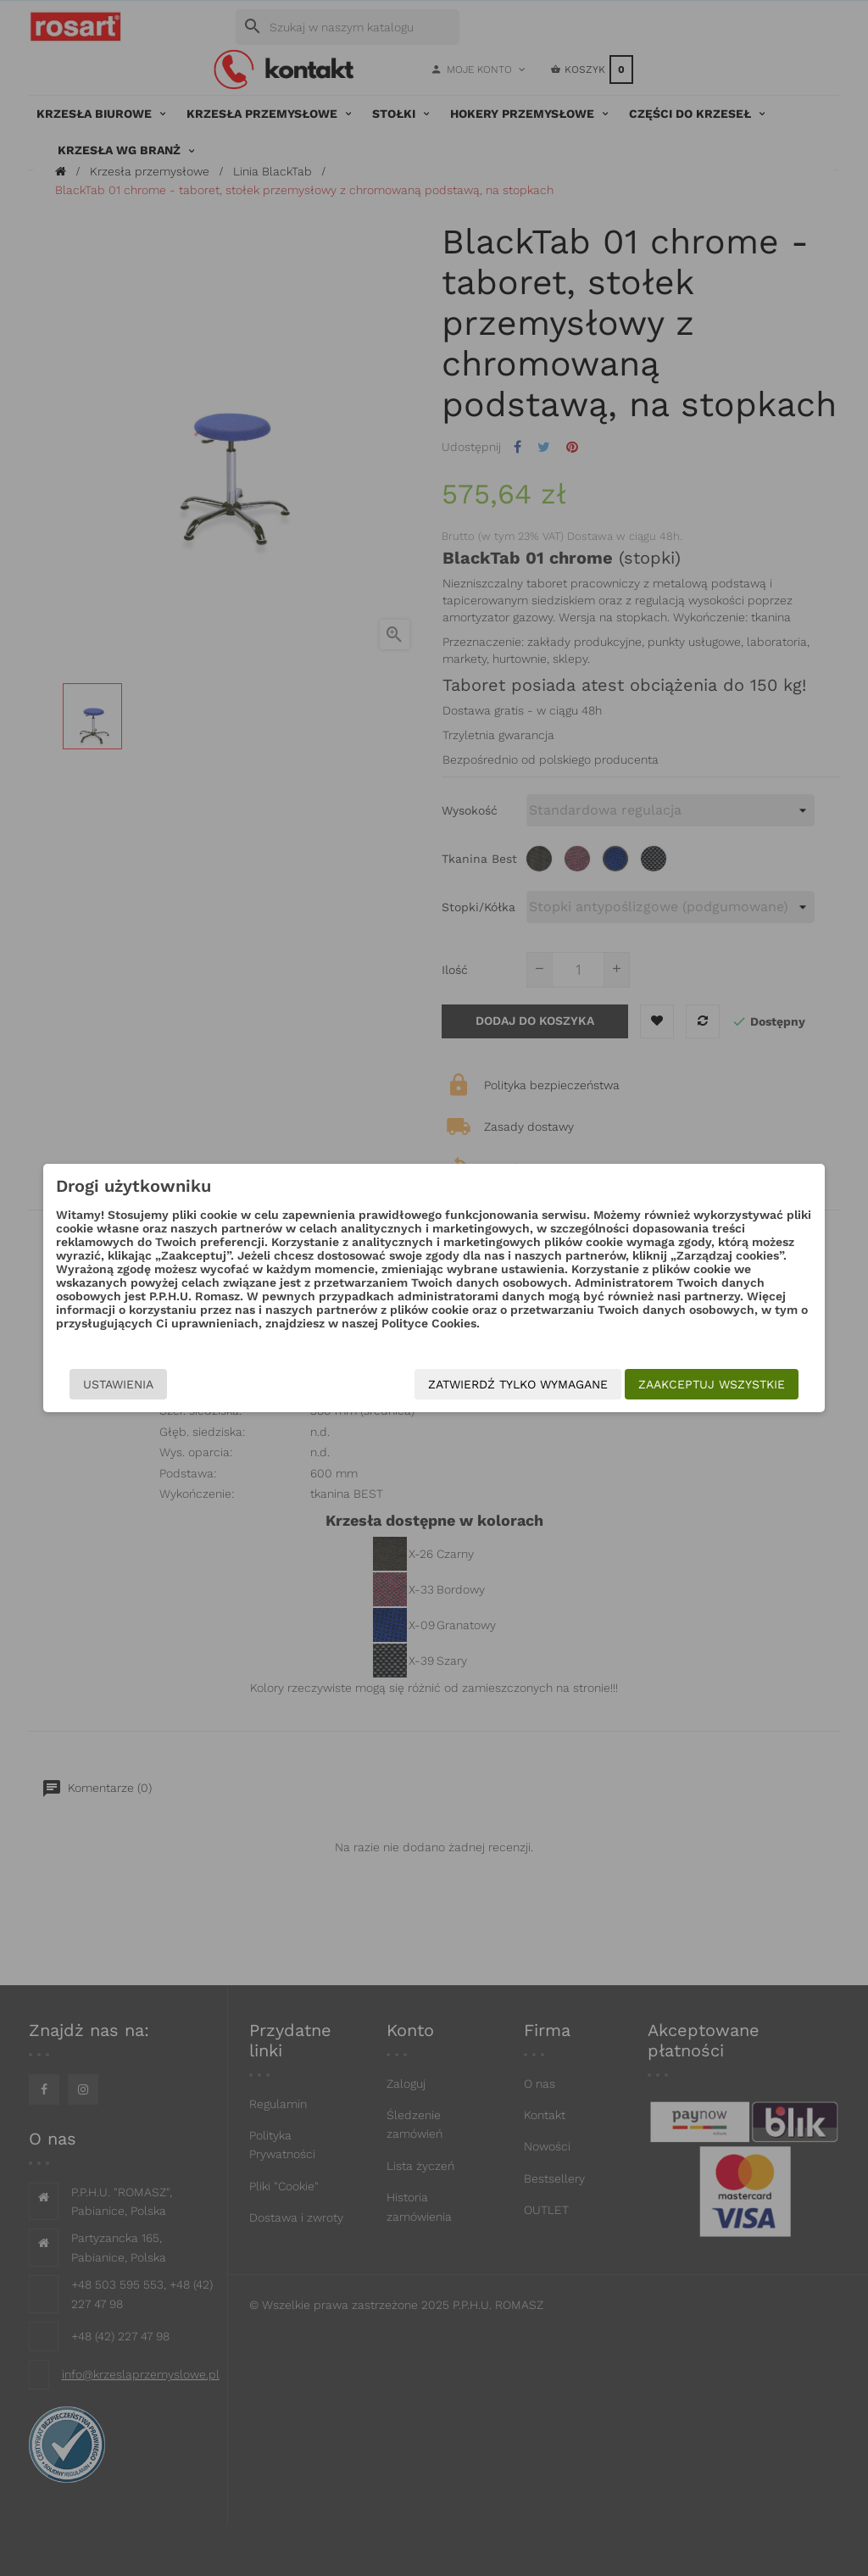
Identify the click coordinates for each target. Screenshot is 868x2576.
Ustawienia (95, 1384)
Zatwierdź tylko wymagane (541, 1384)
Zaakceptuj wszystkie (734, 1384)
